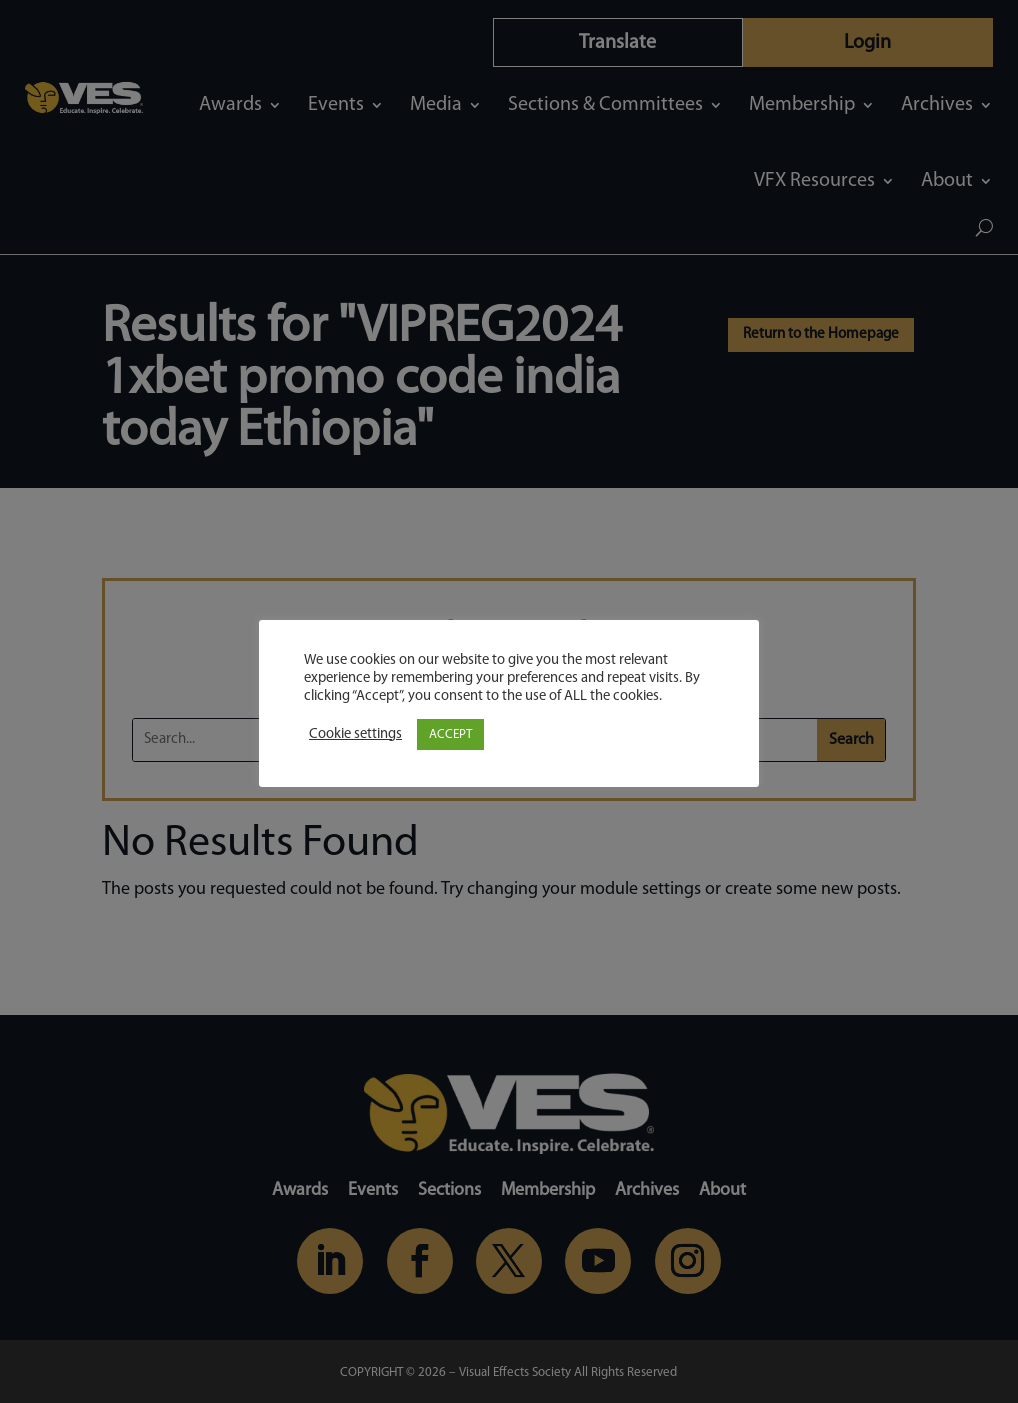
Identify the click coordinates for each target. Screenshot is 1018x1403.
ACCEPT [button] (450, 734)
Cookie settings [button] (355, 734)
